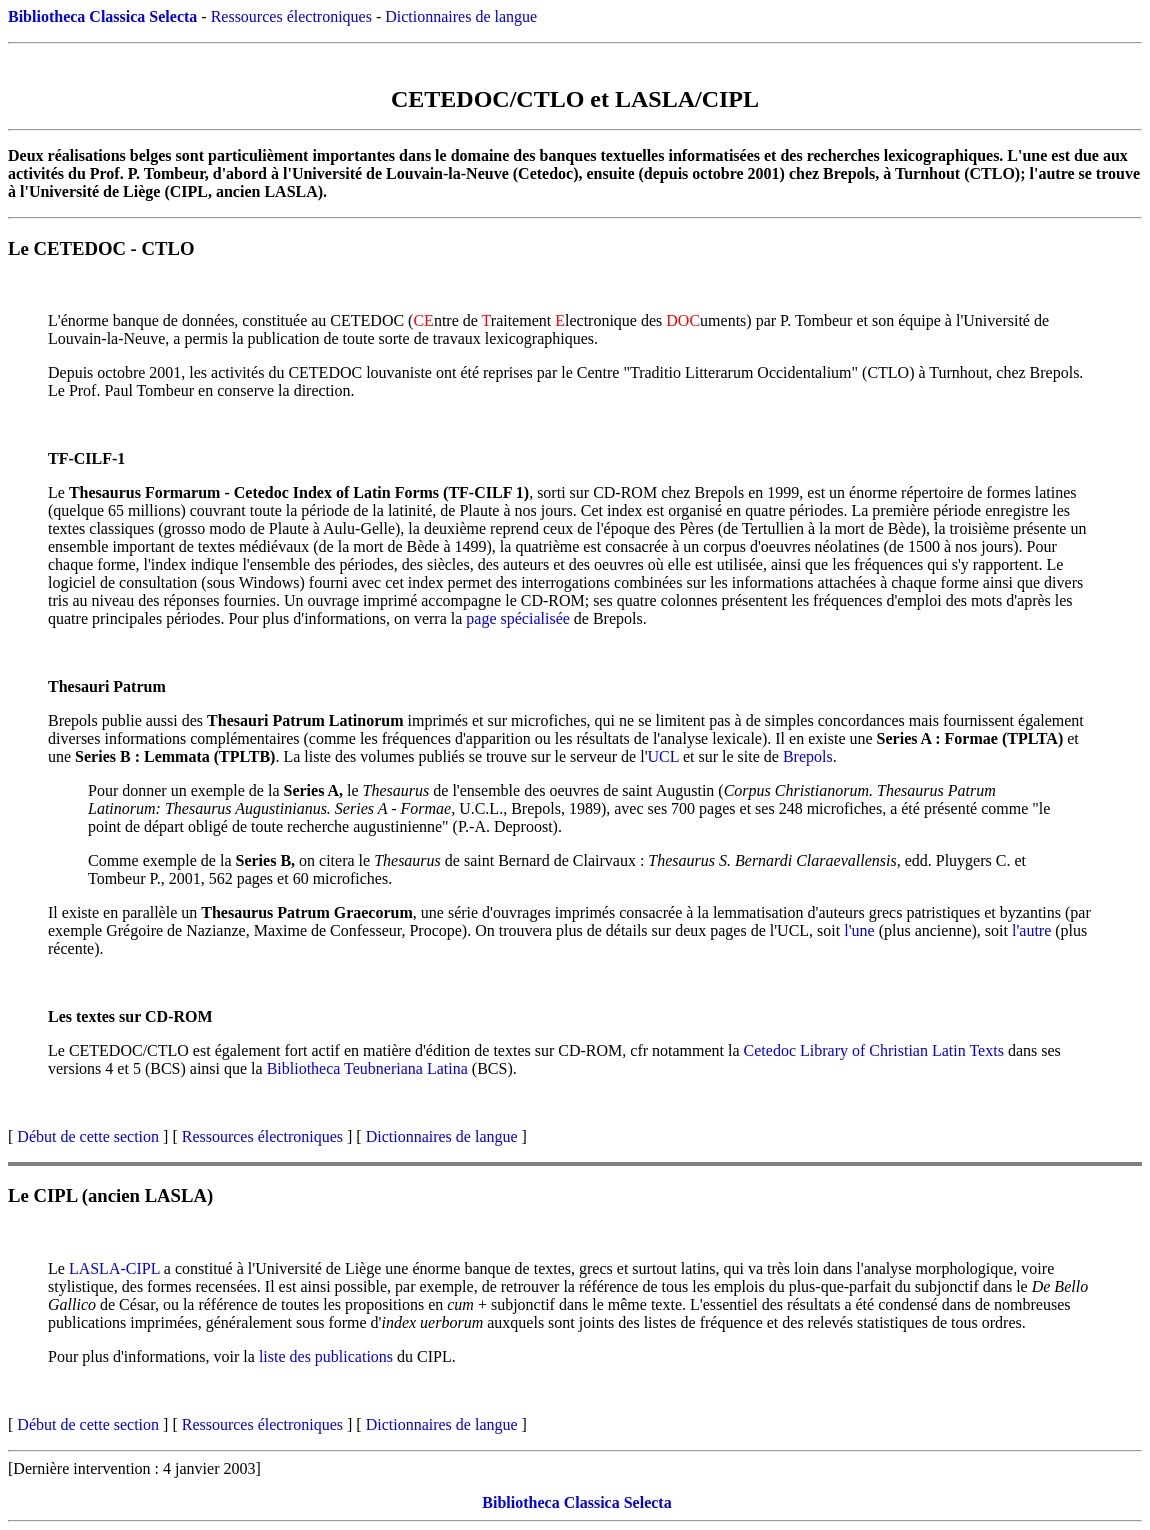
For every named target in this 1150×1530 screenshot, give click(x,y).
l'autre (1031, 930)
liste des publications (326, 1356)
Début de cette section (88, 1136)
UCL (663, 756)
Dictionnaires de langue (461, 16)
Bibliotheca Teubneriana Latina (367, 1068)
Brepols (808, 756)
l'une (859, 930)
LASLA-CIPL (114, 1268)
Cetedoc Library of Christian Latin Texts (874, 1050)
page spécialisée (518, 618)
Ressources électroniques (291, 16)
